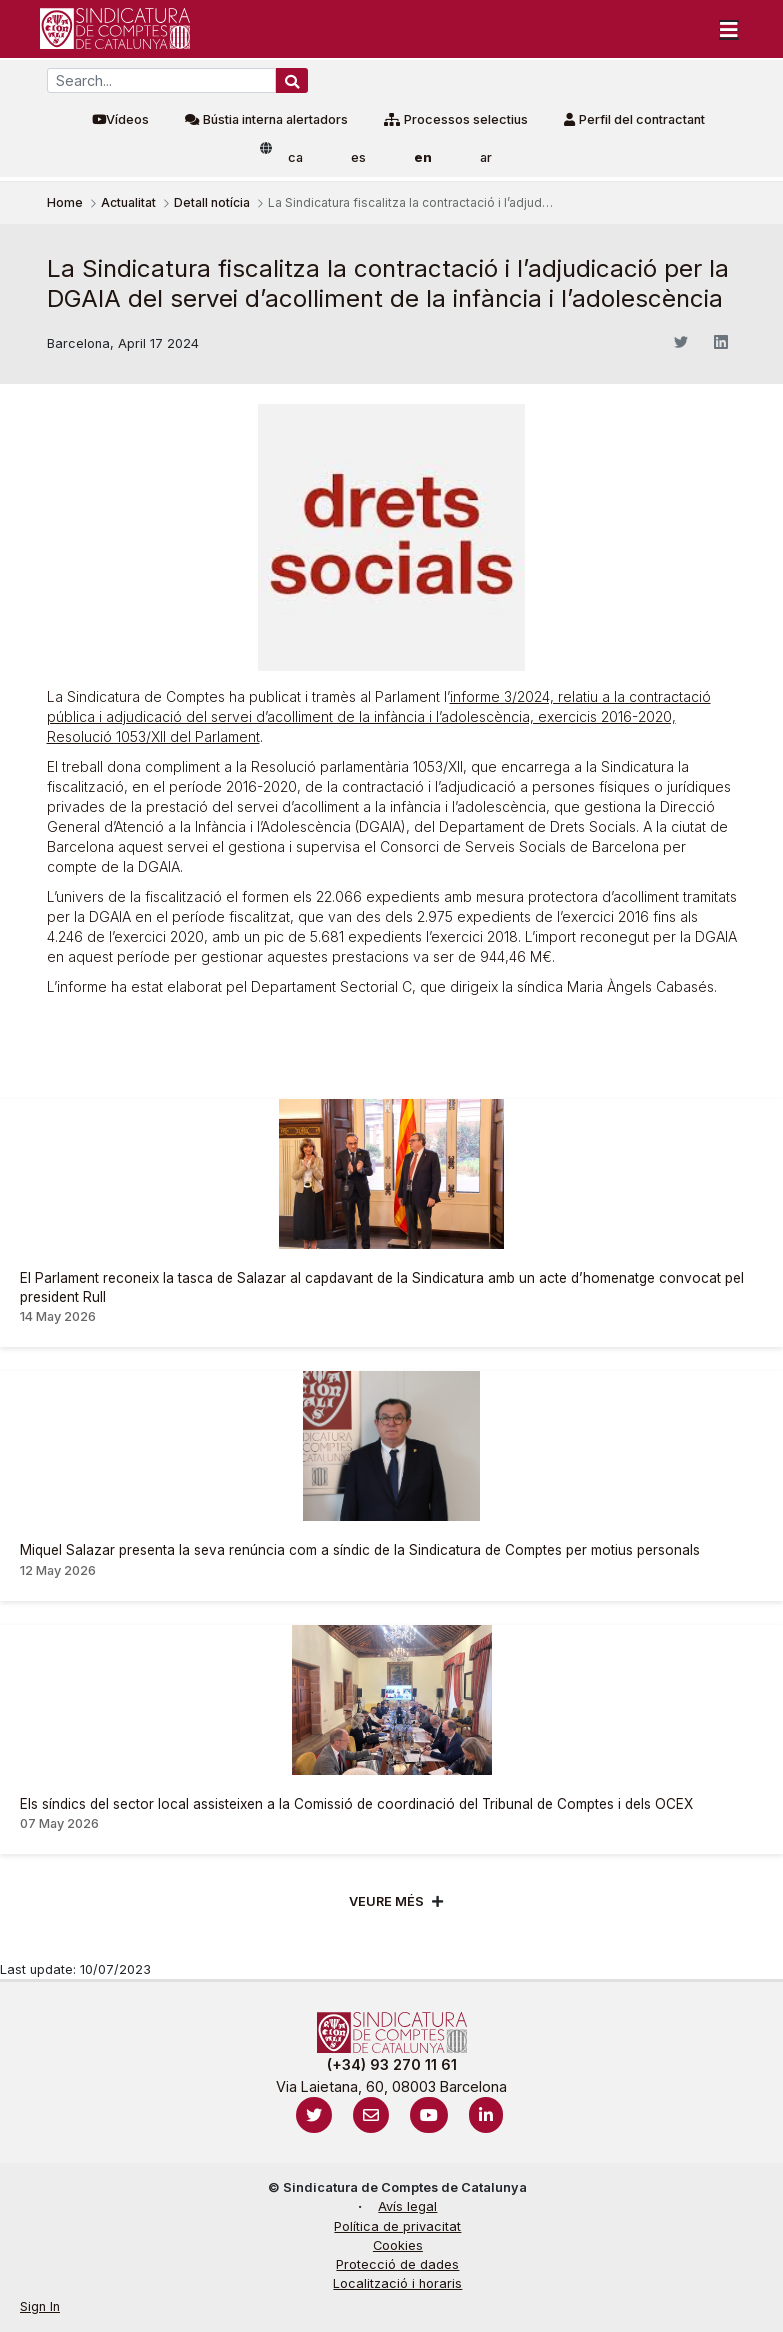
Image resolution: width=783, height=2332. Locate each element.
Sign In (40, 2306)
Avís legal (407, 2206)
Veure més (386, 1901)
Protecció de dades (397, 2264)
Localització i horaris (397, 2283)
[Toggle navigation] (729, 29)
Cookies (398, 2245)
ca (295, 157)
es (358, 157)
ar (486, 157)
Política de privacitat (397, 2226)
